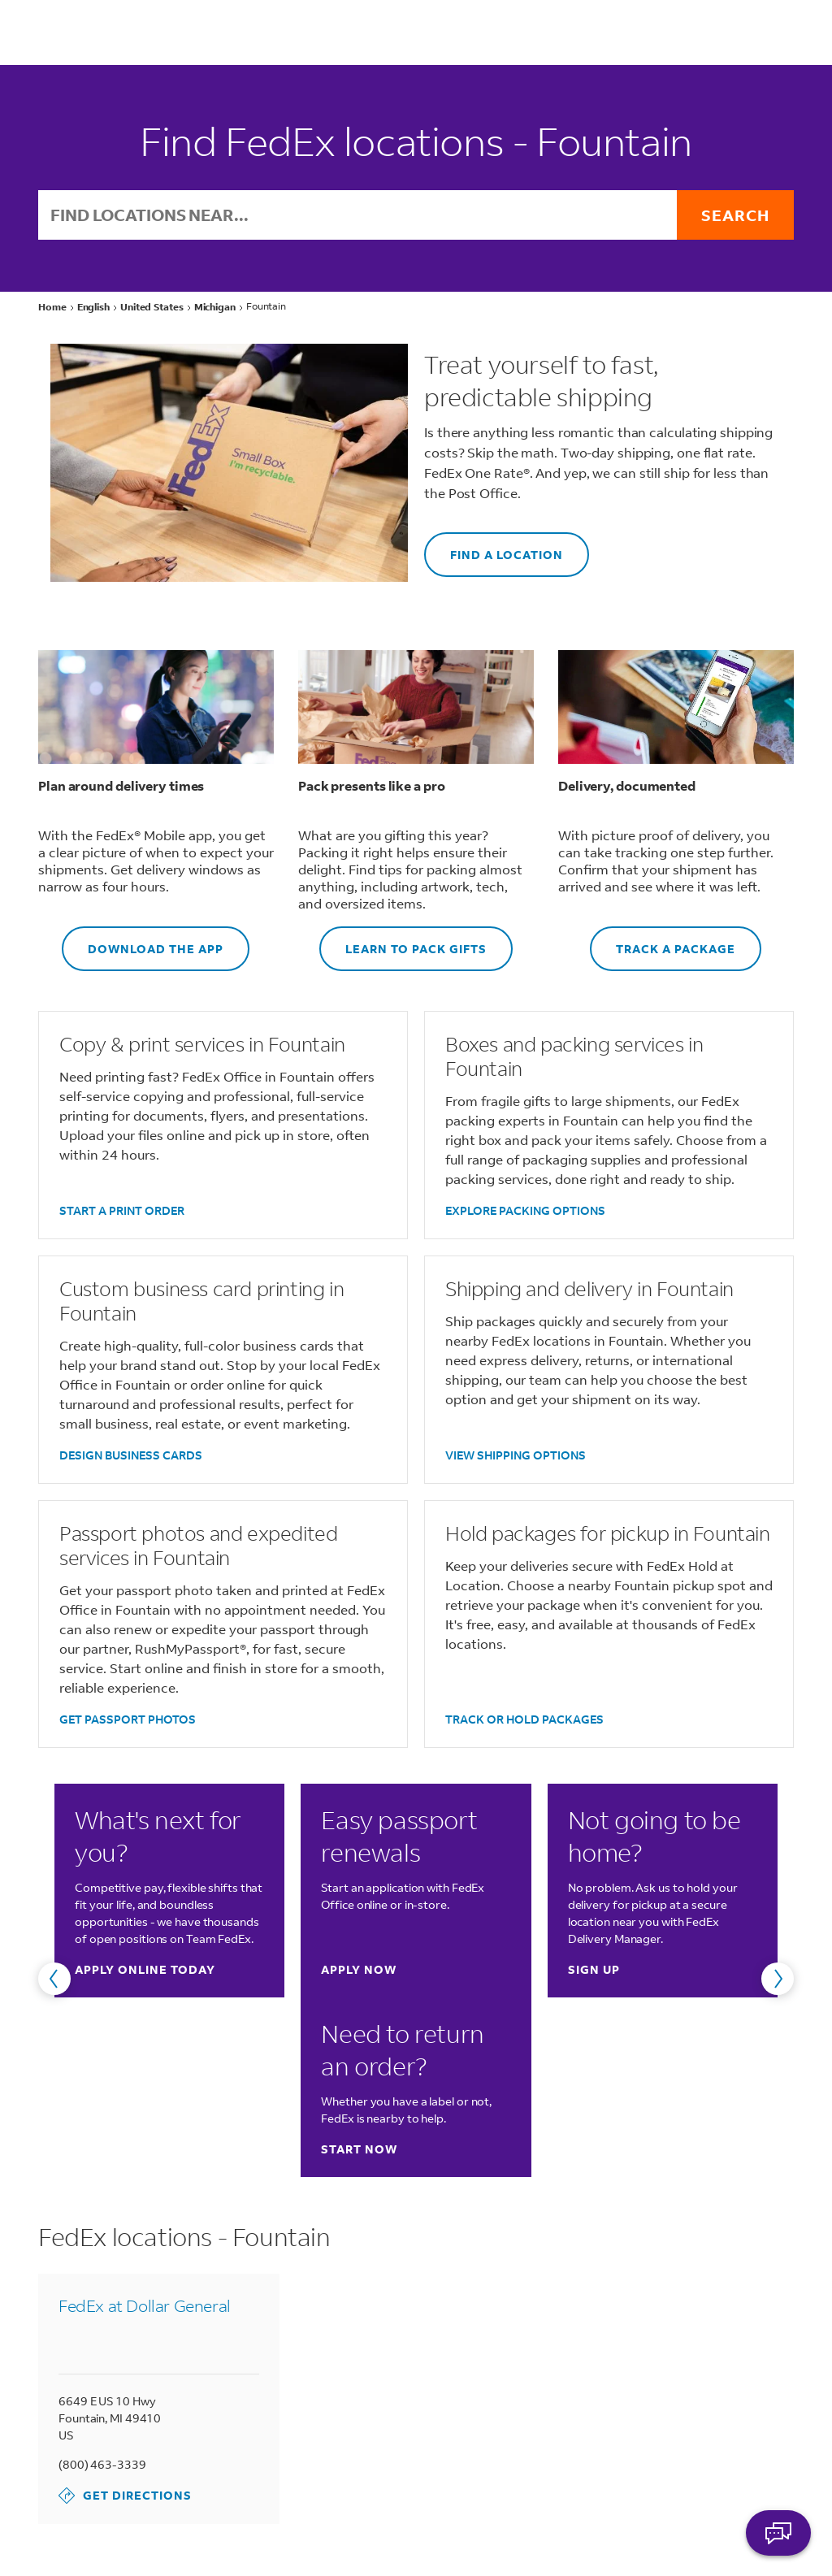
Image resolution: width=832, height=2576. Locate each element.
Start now (359, 2149)
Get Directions (125, 2495)
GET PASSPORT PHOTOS (127, 1719)
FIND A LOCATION (493, 547)
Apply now (358, 1969)
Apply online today (145, 1969)
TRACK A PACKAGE (662, 941)
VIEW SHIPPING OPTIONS (515, 1455)
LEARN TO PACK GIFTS (403, 941)
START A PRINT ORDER (121, 1210)
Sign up (594, 1969)
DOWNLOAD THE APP (142, 941)
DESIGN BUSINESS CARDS (130, 1455)
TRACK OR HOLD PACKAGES (524, 1719)
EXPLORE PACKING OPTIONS (525, 1210)
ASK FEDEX (778, 2533)
